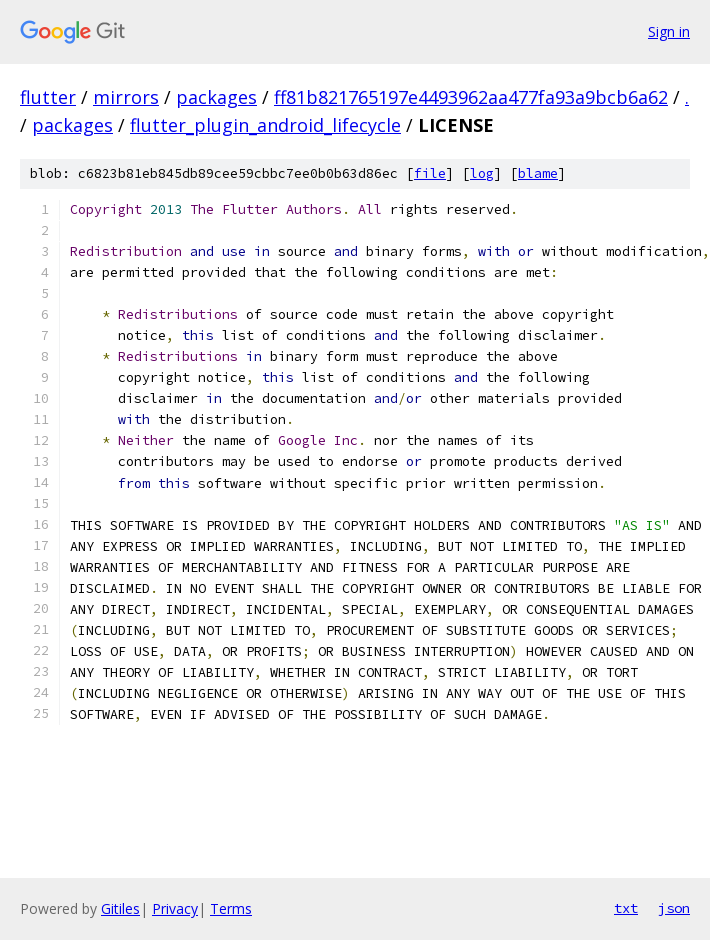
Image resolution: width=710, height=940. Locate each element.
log (482, 173)
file (430, 173)
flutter (48, 97)
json (674, 908)
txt (626, 908)
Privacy (175, 908)
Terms (231, 908)
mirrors (126, 97)
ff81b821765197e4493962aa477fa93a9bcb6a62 (471, 97)
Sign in (669, 31)
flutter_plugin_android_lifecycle (265, 125)
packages (216, 97)
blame (538, 173)
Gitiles (120, 908)
